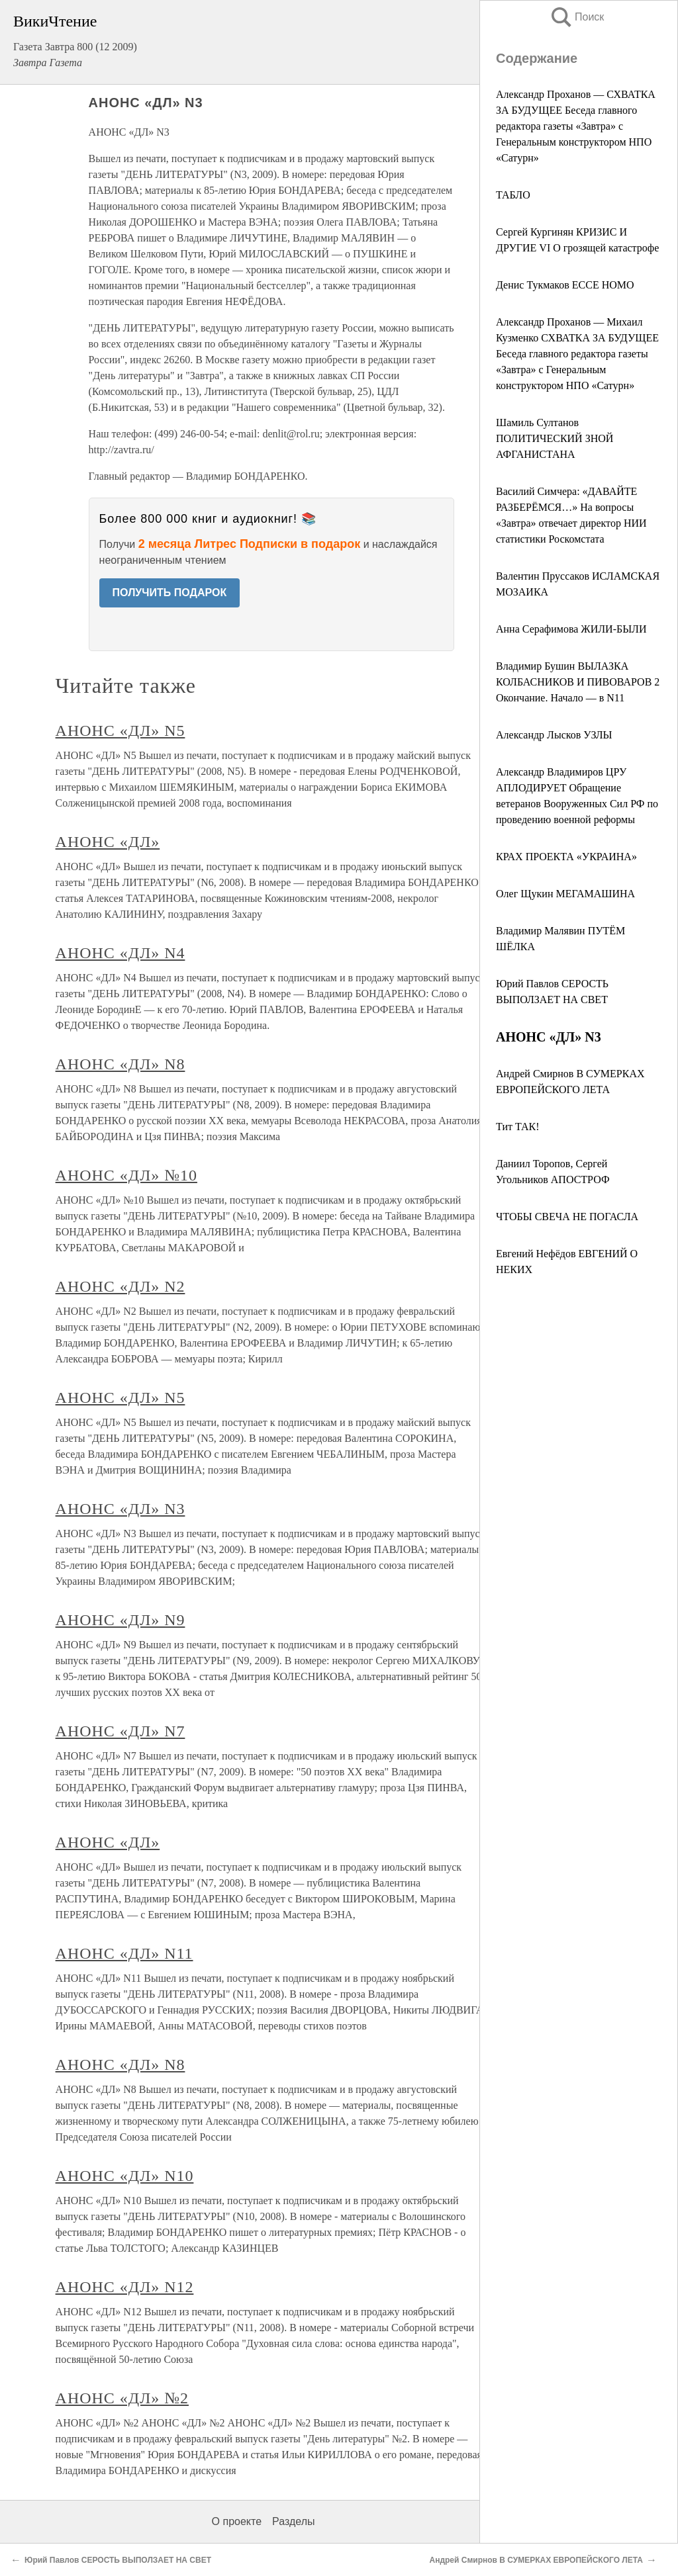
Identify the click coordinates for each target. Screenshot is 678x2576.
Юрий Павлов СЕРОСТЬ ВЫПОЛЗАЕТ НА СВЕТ (117, 2560)
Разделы (293, 2521)
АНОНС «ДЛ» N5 (120, 730)
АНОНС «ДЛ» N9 (120, 1619)
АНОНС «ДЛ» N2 (120, 1286)
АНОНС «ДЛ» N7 (120, 1731)
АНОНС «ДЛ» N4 (120, 952)
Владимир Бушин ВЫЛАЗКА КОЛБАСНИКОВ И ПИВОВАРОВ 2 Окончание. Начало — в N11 (577, 681)
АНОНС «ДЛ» (108, 841)
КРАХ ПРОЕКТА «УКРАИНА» (566, 856)
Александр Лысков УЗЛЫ (554, 734)
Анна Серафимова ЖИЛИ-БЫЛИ (571, 629)
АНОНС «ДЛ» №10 (126, 1175)
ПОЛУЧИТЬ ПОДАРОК (170, 592)
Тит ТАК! (517, 1126)
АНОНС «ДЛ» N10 (125, 2175)
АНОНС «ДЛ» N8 (120, 1064)
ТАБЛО (513, 194)
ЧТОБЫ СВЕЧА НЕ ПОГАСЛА (567, 1216)
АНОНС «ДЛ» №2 (122, 2398)
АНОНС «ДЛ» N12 (125, 2286)
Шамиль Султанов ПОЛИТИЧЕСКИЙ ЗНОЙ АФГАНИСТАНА (554, 438)
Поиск (577, 16)
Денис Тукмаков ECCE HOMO (565, 284)
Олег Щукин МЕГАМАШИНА (565, 893)
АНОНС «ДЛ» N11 (124, 1953)
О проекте (237, 2521)
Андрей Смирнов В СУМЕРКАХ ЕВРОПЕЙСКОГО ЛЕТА (537, 2560)
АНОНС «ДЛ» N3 (120, 1508)
